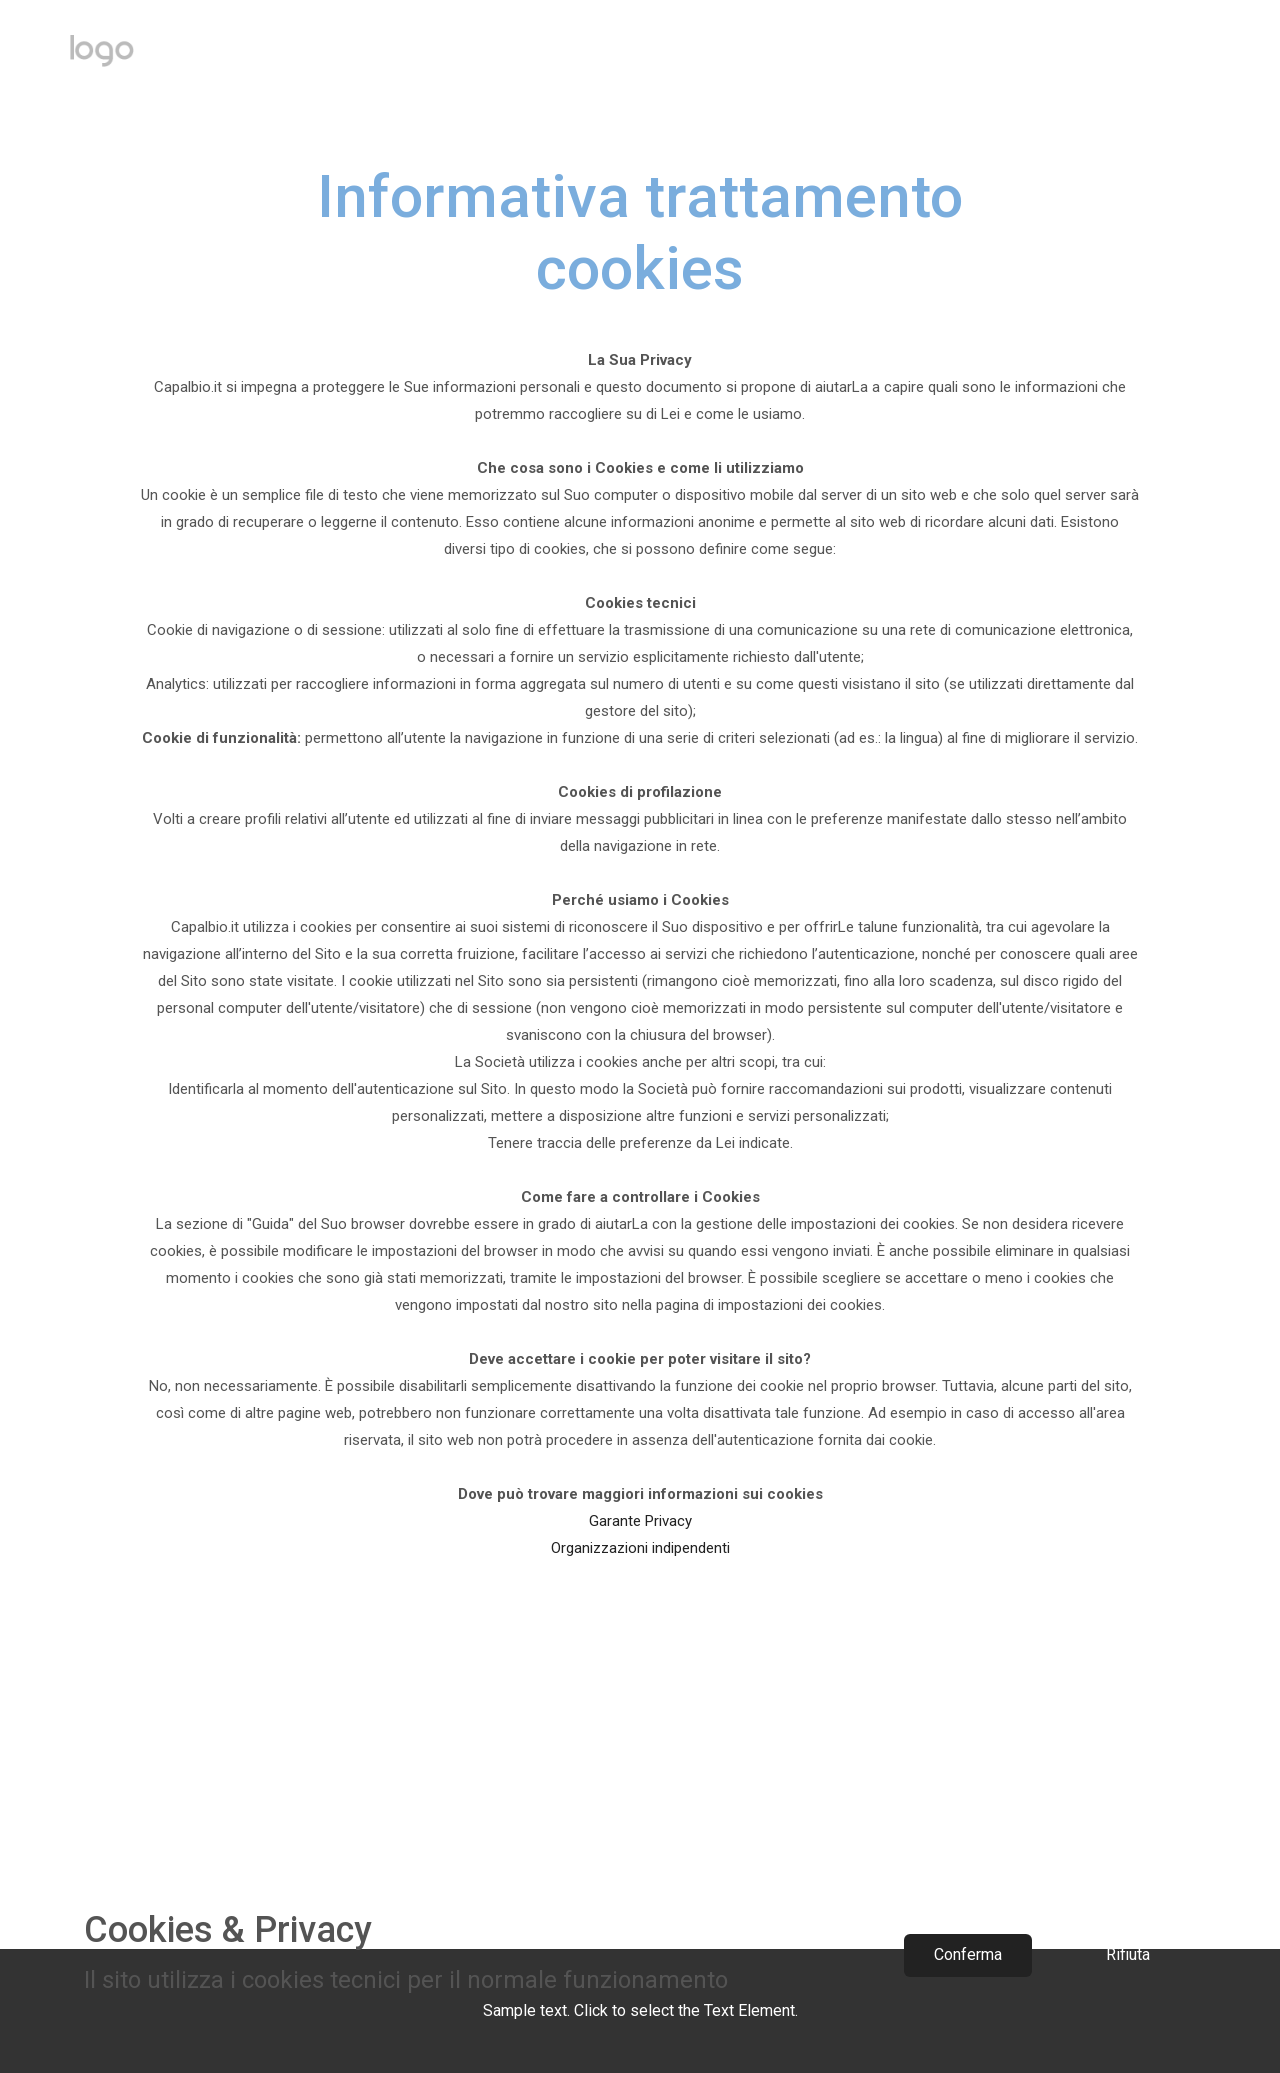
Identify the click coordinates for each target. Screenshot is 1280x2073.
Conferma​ (968, 1954)
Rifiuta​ (1128, 1954)
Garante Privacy (640, 1521)
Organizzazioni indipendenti (640, 1548)
